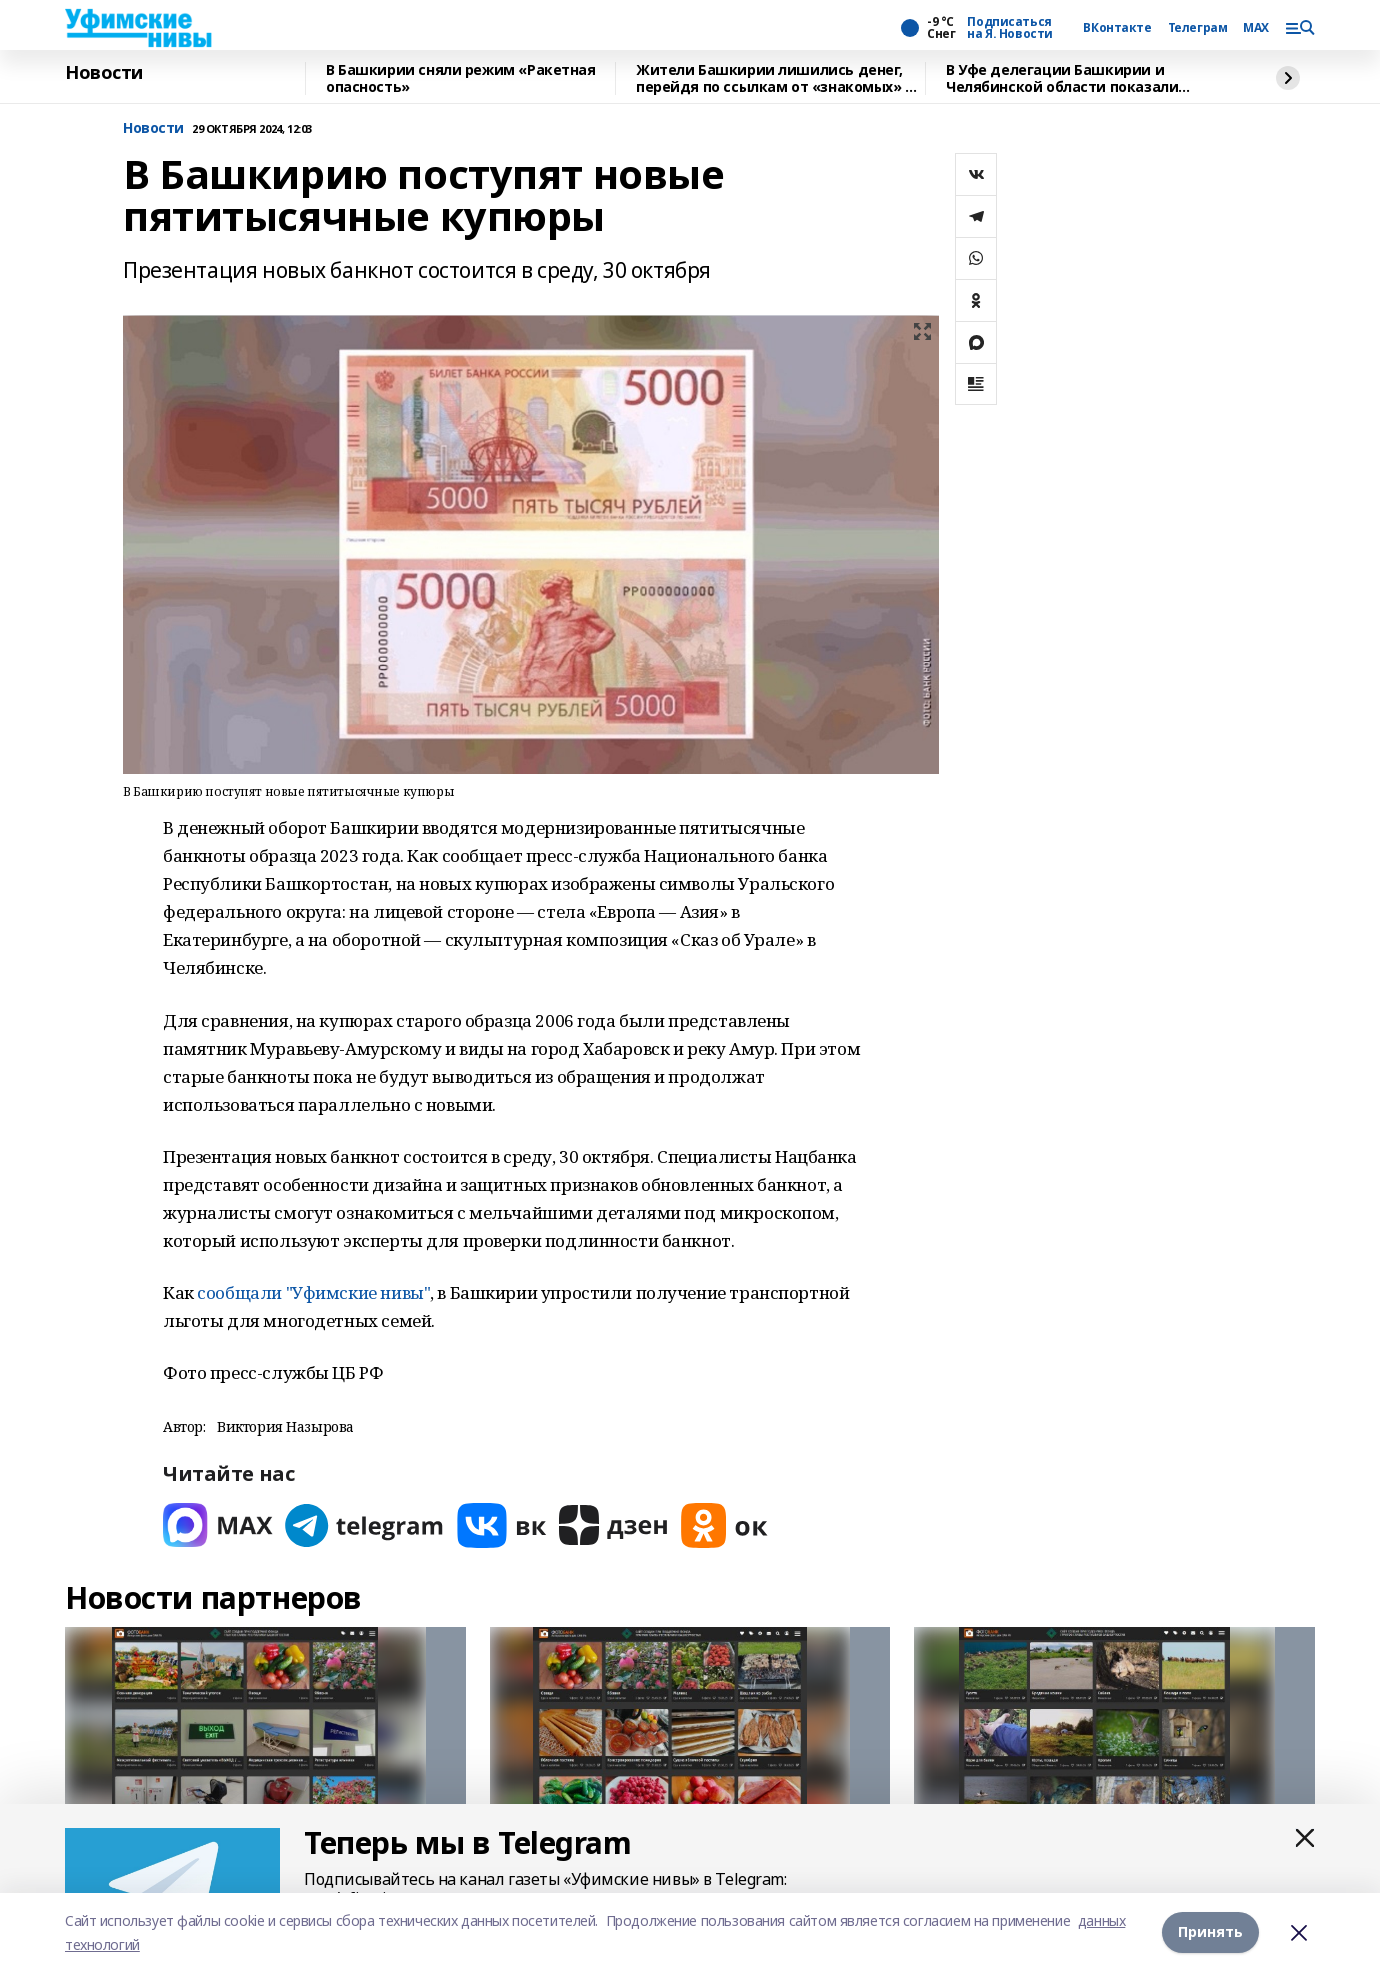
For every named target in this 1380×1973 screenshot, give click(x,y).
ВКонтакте (1117, 28)
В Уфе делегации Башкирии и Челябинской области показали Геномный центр (1062, 78)
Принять (1210, 1932)
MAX (1256, 28)
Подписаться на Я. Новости (1010, 28)
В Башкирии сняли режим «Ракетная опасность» (461, 78)
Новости (104, 73)
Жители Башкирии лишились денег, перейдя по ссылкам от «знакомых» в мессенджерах (775, 78)
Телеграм (1198, 28)
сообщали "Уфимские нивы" (313, 1292)
